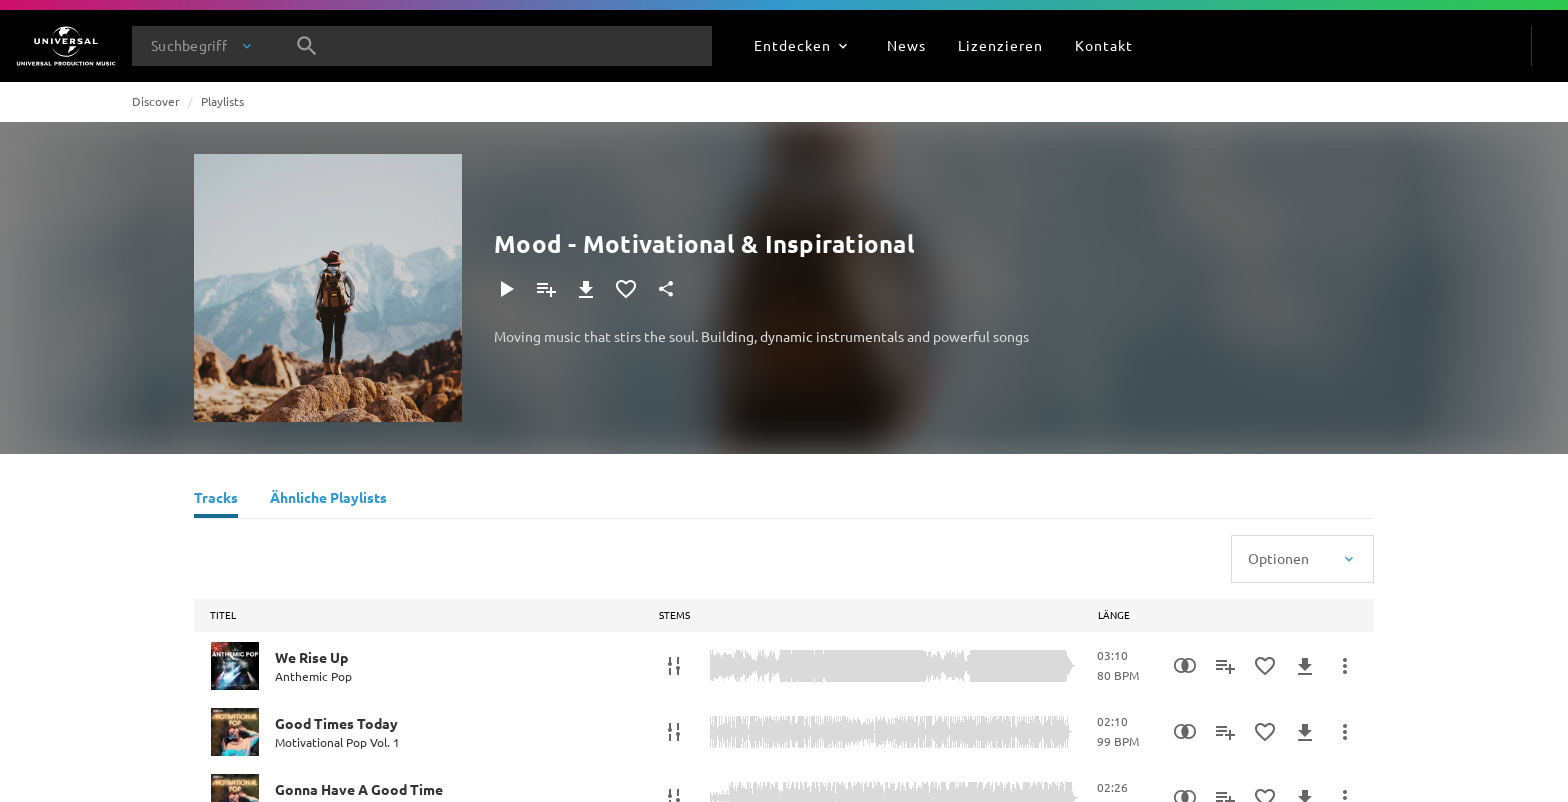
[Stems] (674, 666)
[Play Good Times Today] (235, 732)
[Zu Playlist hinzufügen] (546, 289)
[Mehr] (1345, 666)
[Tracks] (216, 500)
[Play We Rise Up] (235, 666)
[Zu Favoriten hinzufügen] (626, 289)
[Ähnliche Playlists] (328, 500)
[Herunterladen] (586, 289)
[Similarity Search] (1185, 666)
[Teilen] (666, 289)
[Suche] (307, 46)
